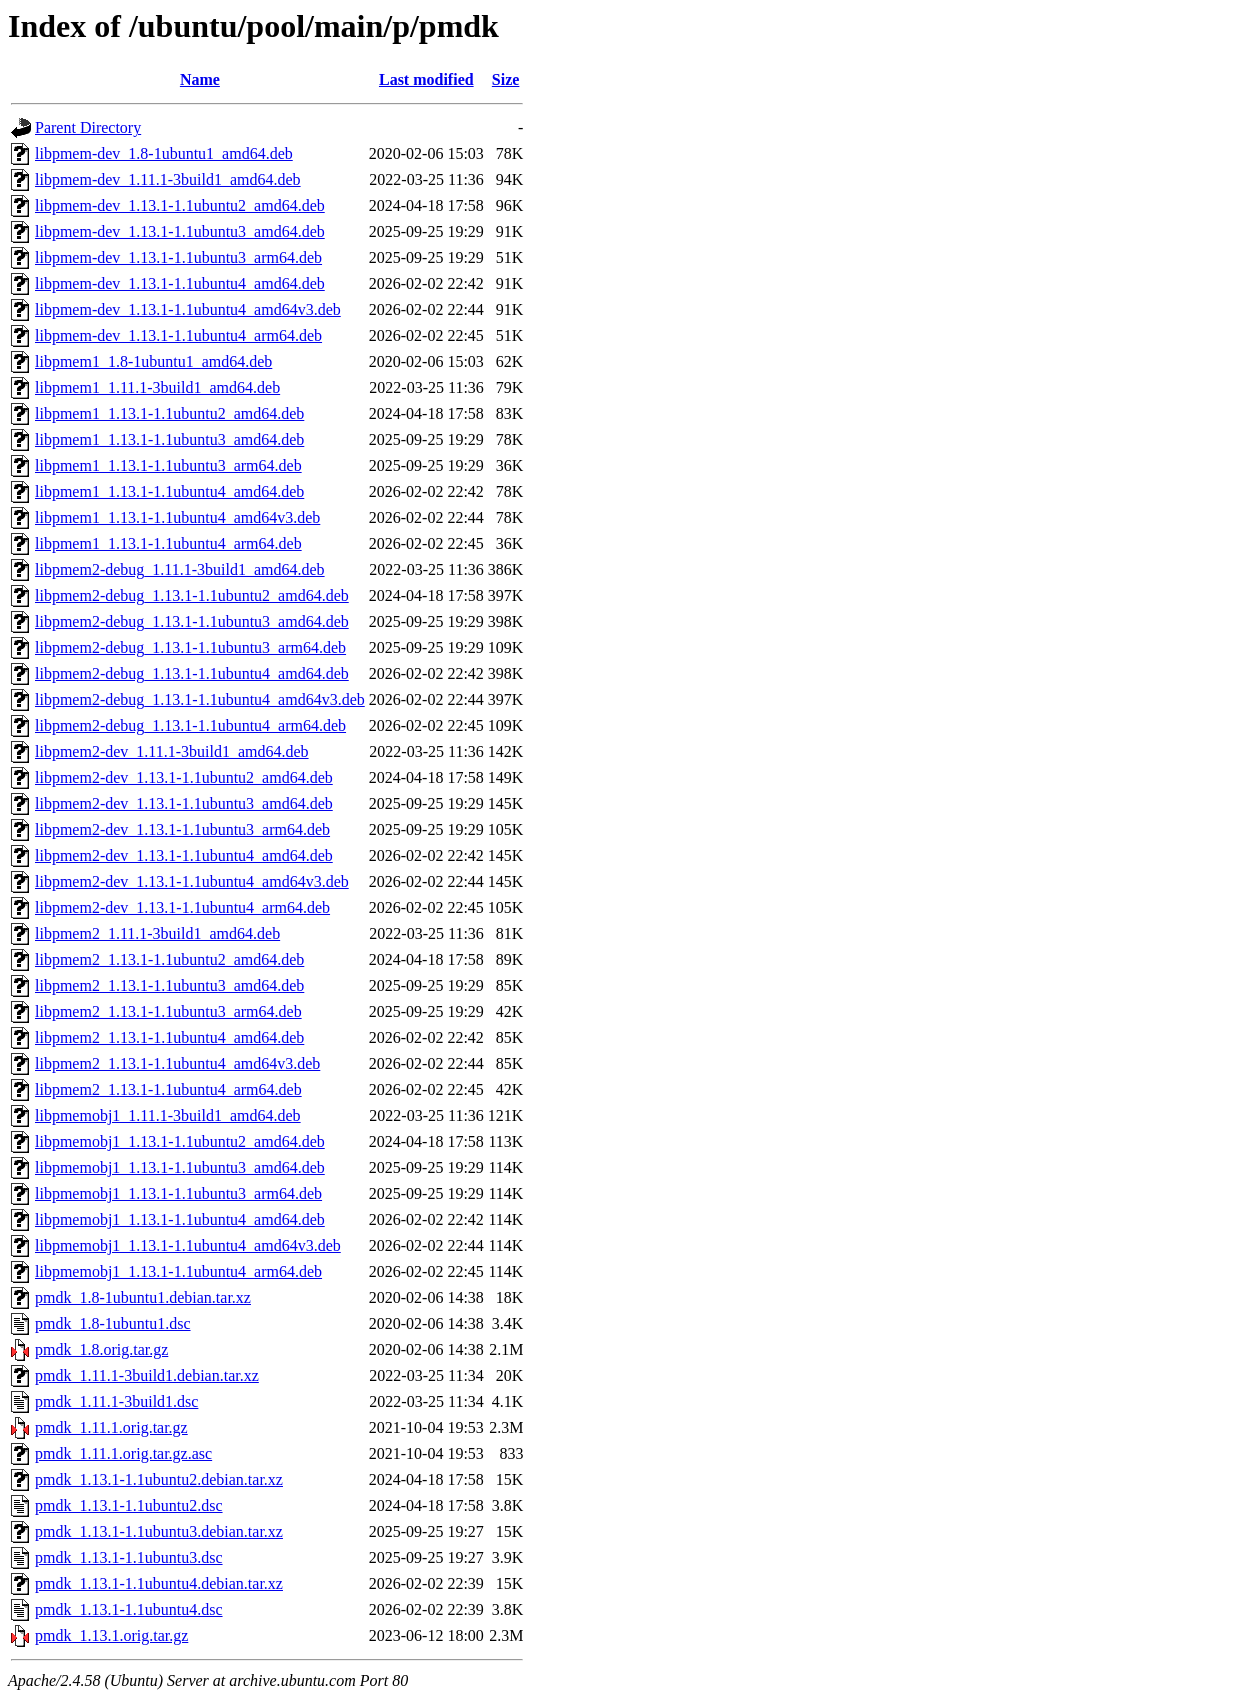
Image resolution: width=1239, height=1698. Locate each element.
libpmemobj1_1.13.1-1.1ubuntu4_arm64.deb (178, 1271)
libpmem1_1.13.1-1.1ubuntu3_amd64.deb (169, 439)
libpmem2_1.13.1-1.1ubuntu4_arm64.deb (168, 1089)
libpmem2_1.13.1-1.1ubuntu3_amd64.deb (169, 985)
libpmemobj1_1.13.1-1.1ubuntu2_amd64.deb (180, 1141)
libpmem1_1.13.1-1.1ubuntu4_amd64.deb (169, 491)
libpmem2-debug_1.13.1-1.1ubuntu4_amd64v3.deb (200, 699)
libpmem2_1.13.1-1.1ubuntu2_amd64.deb (169, 959)
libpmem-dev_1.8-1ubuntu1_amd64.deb (164, 153)
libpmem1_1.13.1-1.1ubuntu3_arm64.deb (168, 465)
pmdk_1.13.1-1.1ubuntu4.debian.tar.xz (159, 1583)
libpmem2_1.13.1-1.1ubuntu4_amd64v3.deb (177, 1063)
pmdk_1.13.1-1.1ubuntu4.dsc (129, 1609)
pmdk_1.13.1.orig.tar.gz (111, 1635)
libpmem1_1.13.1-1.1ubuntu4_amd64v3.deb (177, 517)
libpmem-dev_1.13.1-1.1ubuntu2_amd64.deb (180, 205)
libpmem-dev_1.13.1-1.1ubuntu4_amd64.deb (180, 283)
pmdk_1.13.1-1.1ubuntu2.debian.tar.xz (159, 1479)
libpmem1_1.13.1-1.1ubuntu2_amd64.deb (169, 413)
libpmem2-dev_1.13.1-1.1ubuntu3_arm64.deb (182, 829)
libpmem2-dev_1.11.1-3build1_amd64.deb (172, 751)
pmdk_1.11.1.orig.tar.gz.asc (123, 1453)
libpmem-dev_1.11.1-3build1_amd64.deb (168, 179)
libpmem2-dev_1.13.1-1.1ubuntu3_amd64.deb (184, 803)
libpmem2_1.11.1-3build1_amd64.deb (157, 933)
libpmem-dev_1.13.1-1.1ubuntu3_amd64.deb (180, 231)
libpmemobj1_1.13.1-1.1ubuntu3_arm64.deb (178, 1193)
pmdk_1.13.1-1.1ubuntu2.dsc (129, 1505)
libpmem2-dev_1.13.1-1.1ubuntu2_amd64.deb (184, 777)
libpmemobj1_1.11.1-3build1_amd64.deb (168, 1115)
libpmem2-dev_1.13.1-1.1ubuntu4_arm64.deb (182, 907)
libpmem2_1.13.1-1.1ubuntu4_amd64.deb (169, 1037)
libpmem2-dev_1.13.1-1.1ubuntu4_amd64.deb (184, 855)
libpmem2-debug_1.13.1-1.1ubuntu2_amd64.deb (192, 595)
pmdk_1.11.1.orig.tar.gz (111, 1427)
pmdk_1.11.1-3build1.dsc (116, 1401)
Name (200, 79)
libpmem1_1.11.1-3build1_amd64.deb (157, 387)
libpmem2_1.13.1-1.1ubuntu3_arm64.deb (168, 1011)
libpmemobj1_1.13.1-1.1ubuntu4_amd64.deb (180, 1219)
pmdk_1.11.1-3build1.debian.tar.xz (147, 1375)
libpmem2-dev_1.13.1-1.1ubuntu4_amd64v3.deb (192, 881)
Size (506, 79)
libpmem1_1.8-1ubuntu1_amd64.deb (153, 361)
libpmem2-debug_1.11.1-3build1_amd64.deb (180, 569)
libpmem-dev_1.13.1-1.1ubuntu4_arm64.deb (178, 335)
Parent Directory (88, 127)
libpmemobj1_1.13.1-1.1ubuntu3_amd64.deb (180, 1167)
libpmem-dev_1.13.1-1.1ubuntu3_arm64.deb (178, 257)
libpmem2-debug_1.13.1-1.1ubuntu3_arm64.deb (190, 647)
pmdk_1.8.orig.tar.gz (101, 1349)
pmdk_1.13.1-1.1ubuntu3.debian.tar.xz (159, 1531)
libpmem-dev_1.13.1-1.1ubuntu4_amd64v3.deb (188, 309)
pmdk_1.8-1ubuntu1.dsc (113, 1323)
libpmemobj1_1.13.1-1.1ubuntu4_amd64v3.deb (188, 1245)
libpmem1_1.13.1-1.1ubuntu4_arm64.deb (168, 543)
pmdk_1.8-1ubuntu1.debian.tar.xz (143, 1297)
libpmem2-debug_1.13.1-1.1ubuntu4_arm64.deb (190, 725)
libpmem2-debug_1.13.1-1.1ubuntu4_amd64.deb (192, 673)
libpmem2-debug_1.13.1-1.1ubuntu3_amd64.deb (192, 621)
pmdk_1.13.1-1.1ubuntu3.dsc (129, 1557)
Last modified (426, 79)
